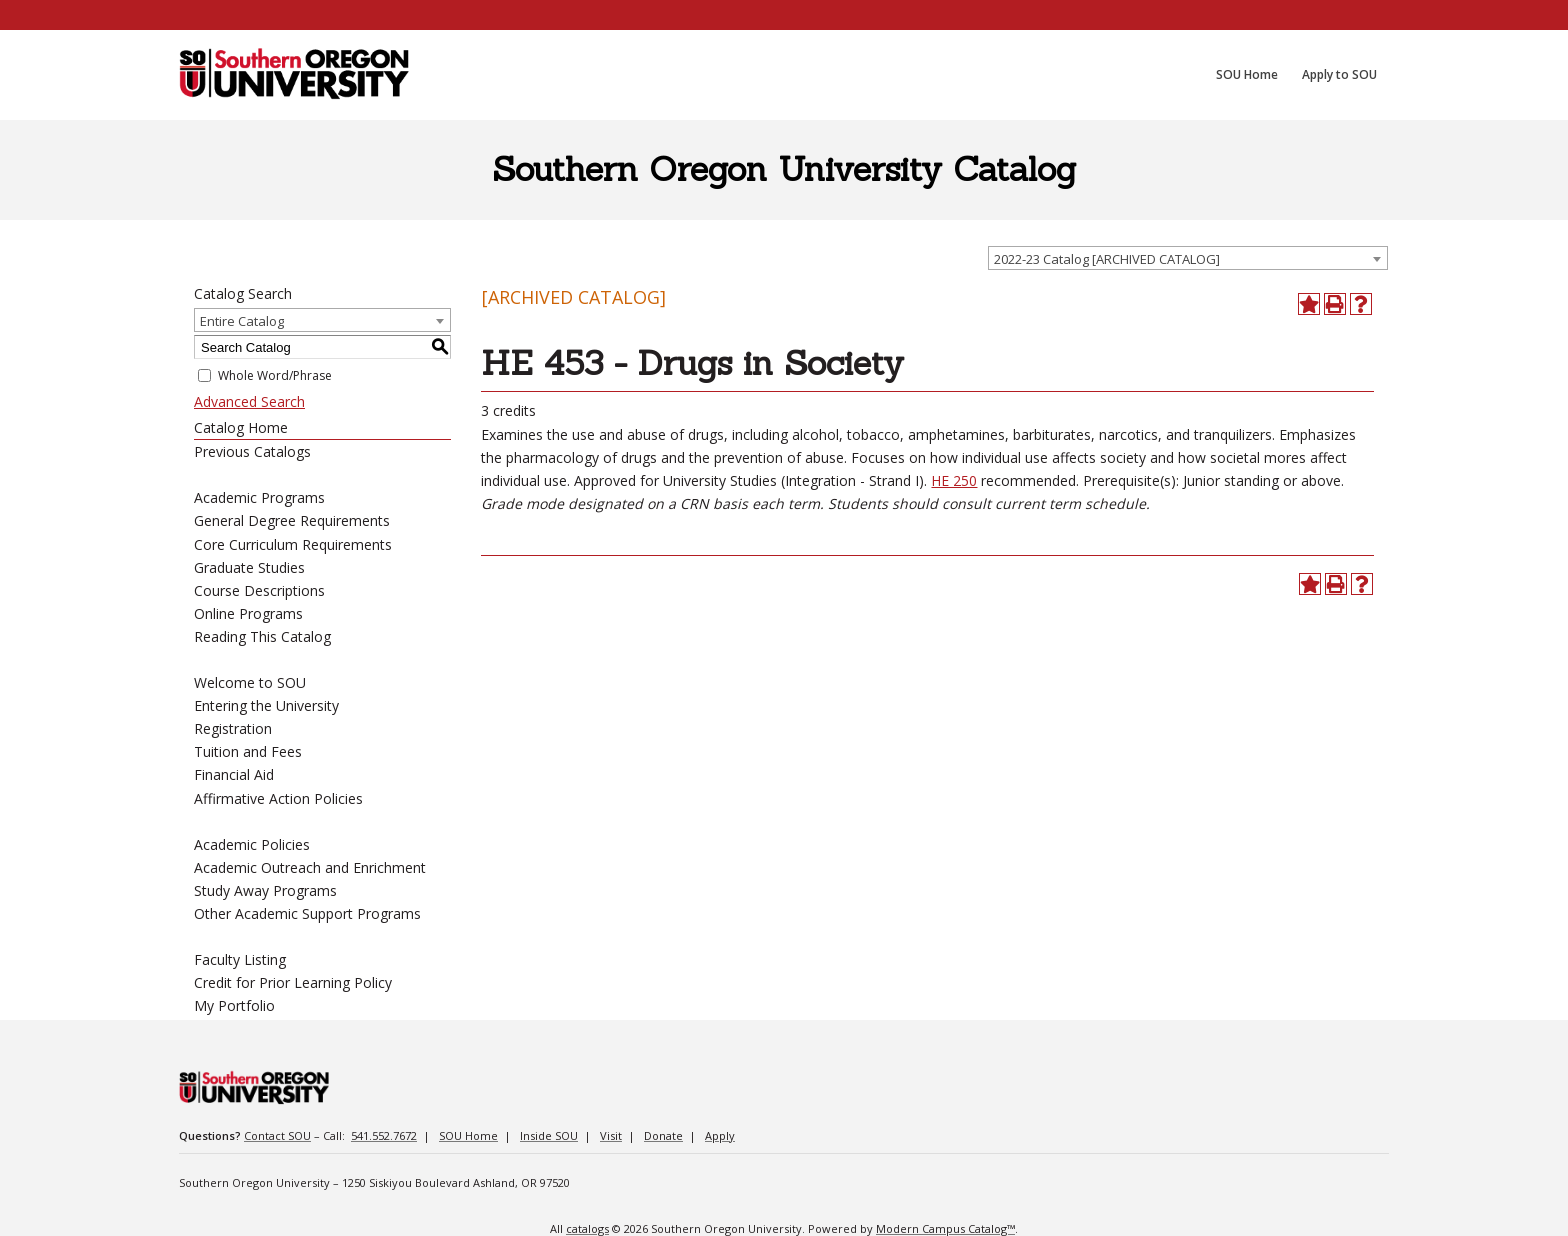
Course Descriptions (259, 590)
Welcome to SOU (250, 682)
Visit (611, 1135)
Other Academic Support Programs (307, 913)
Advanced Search (249, 401)
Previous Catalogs (252, 451)
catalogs (587, 1228)
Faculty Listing (240, 959)
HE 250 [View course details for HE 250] (954, 480)
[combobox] (1188, 258)
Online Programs (248, 613)
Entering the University (266, 705)
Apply (720, 1135)
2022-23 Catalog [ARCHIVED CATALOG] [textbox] (1107, 259)
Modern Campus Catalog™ (945, 1228)
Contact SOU (277, 1135)
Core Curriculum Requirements (293, 544)
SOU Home (468, 1135)
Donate (663, 1135)
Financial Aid (234, 774)
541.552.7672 (384, 1135)
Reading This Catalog (262, 636)
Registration (233, 728)
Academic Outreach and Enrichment (310, 867)
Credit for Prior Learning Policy (293, 982)
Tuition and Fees (248, 751)
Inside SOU (549, 1135)
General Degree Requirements (292, 520)
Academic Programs (259, 497)
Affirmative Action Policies (278, 798)
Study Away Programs (265, 890)
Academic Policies (252, 844)
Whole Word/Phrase (275, 375)
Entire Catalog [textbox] (242, 321)
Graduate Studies (249, 567)
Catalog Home (241, 427)
